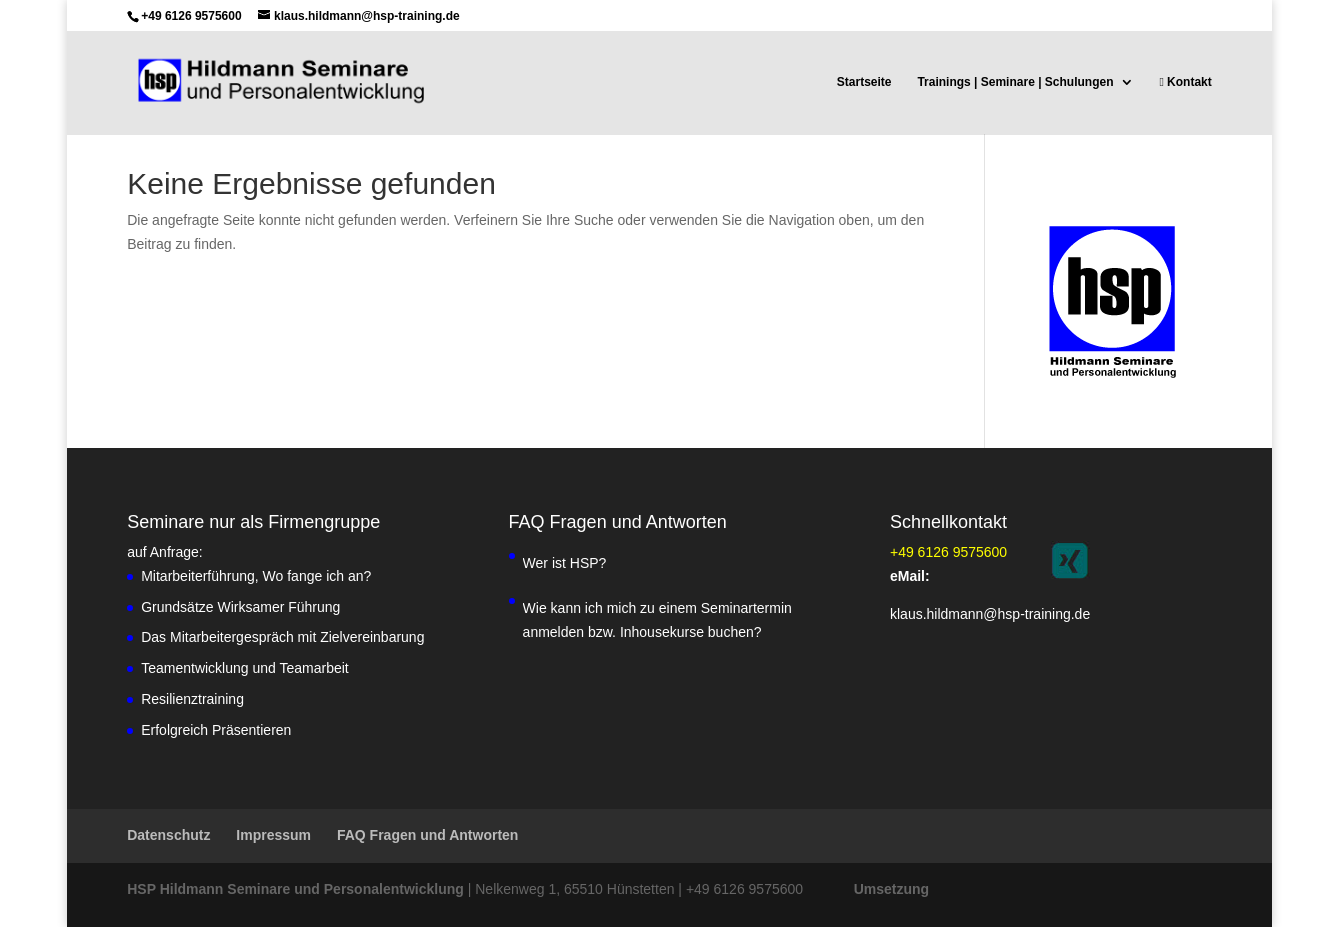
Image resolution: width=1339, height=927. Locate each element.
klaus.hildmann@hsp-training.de (990, 614)
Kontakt (1185, 82)
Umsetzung (891, 889)
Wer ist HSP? (565, 563)
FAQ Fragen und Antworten (427, 835)
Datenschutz (168, 835)
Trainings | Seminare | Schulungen (1015, 82)
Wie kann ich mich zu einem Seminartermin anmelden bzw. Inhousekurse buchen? (657, 620)
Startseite (864, 82)
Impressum (273, 835)
